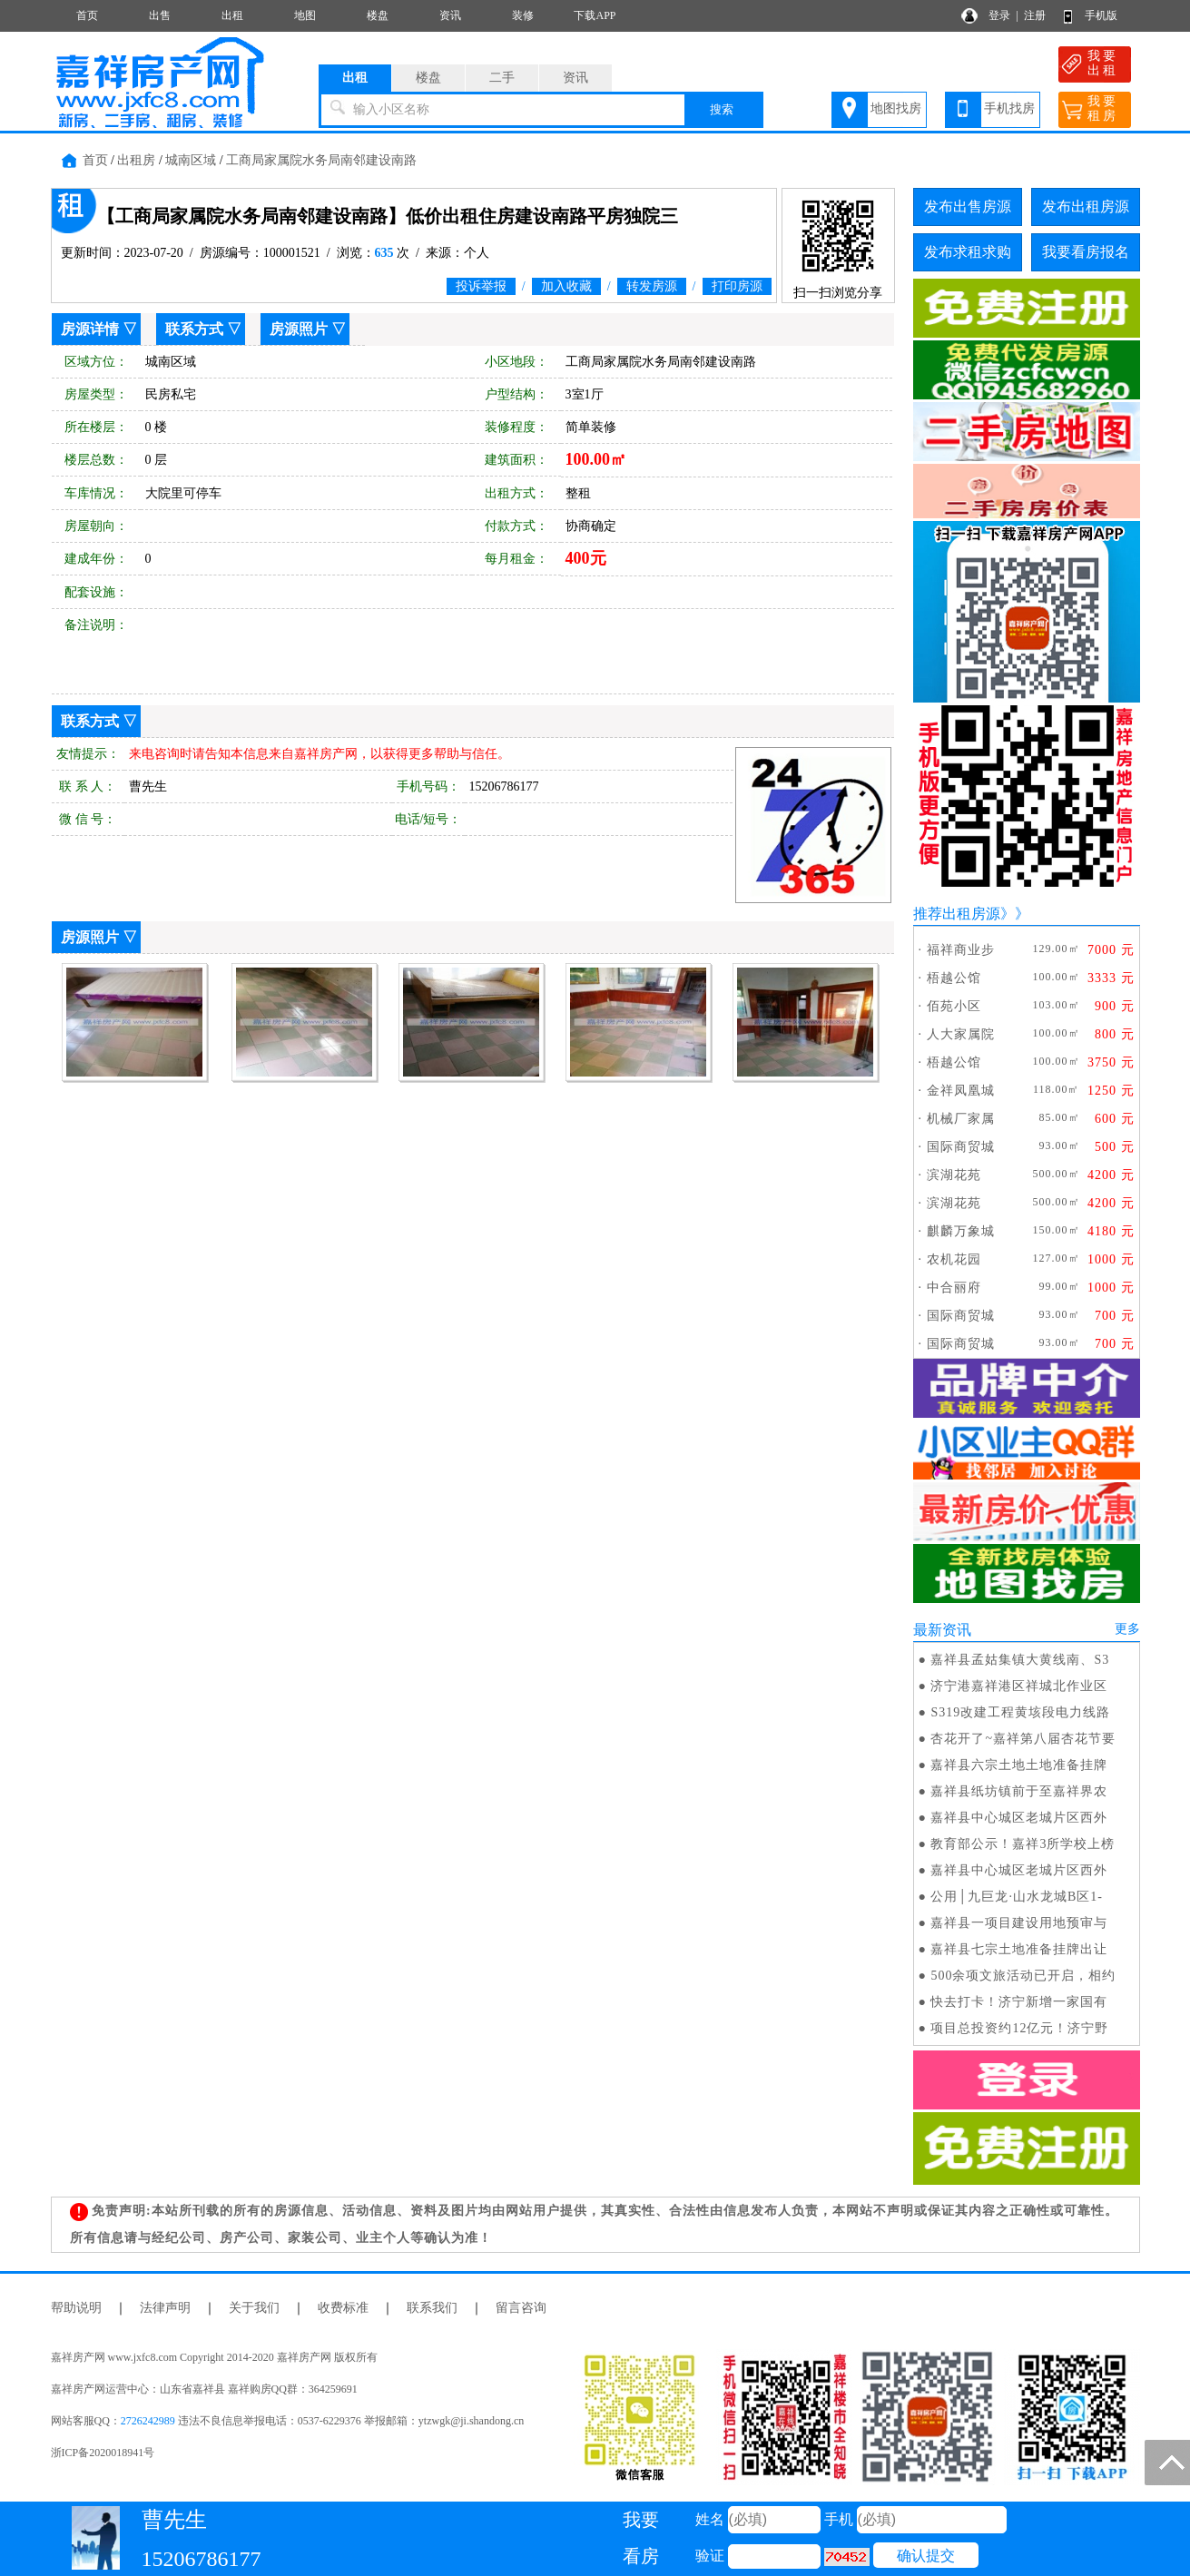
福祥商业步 (961, 950)
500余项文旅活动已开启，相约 (1023, 1975)
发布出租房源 (1085, 206)
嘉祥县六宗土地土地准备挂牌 (1018, 1765)
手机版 (1101, 15)
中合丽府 (954, 1287)
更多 (1127, 1629)
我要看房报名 (1085, 252)
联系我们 (432, 2308)
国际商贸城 (961, 1147)
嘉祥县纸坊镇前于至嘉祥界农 (1018, 1791)
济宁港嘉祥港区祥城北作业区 (1018, 1686)
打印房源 (737, 286)
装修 (523, 15)
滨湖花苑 (954, 1175)
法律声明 (165, 2308)
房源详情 (90, 329)
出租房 (136, 160)
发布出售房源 (967, 206)
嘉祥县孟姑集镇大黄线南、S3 (1019, 1660)
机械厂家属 (961, 1119)
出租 (232, 15)
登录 (999, 15)
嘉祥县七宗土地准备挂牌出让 (1018, 1949)
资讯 (450, 15)
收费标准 (343, 2308)
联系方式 (194, 329)
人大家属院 (961, 1034)
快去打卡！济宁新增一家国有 (1018, 2002)
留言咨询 (521, 2308)
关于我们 (254, 2308)
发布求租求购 (967, 252)
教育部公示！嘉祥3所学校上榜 (1022, 1844)
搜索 (721, 109)
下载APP (594, 15)
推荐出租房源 (956, 913)
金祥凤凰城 (961, 1090)
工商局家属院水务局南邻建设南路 (321, 160)
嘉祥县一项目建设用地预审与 (1018, 1923)
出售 (160, 15)
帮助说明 (76, 2308)
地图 (305, 15)
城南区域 (190, 160)
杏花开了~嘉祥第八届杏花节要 (1023, 1738)
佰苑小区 (954, 1006)
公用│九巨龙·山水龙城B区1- (1016, 1896)
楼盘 (377, 15)
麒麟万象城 (961, 1231)
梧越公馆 (954, 978)
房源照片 (299, 329)
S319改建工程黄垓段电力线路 (1020, 1712)
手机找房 (1009, 108)
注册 (1035, 15)
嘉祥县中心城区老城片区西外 (1018, 1817)
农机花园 (954, 1259)
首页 (87, 15)
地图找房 (895, 108)
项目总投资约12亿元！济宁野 (1019, 2028)
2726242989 (148, 2420)
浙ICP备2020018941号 (103, 2452)
